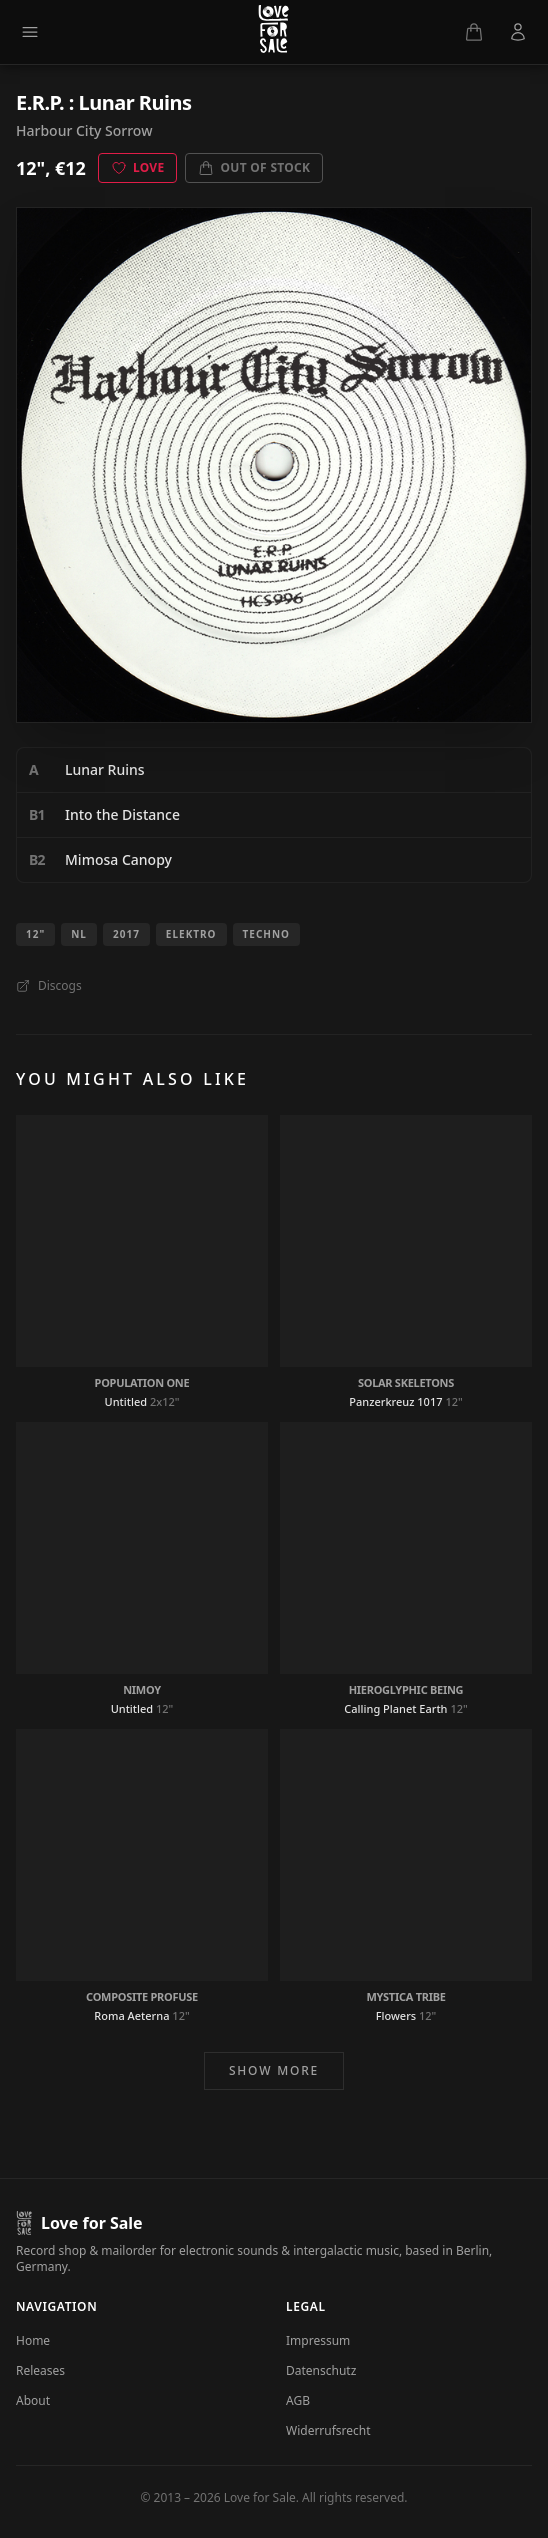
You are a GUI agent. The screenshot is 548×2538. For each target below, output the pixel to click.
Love (138, 167)
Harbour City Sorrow (84, 130)
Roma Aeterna (131, 2015)
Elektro (191, 934)
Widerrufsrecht (328, 2430)
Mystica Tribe (405, 1996)
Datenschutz (321, 2370)
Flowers (396, 2015)
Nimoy (142, 1689)
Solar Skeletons (406, 1382)
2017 (126, 934)
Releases (40, 2370)
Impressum (318, 2340)
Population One (142, 1382)
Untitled (126, 1401)
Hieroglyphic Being (406, 1689)
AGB (298, 2400)
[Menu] (30, 32)
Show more (274, 2070)
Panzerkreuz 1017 (395, 1401)
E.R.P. (40, 102)
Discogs (49, 986)
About (33, 2400)
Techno (266, 934)
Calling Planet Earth (395, 1708)
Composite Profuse (142, 1996)
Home (33, 2340)
